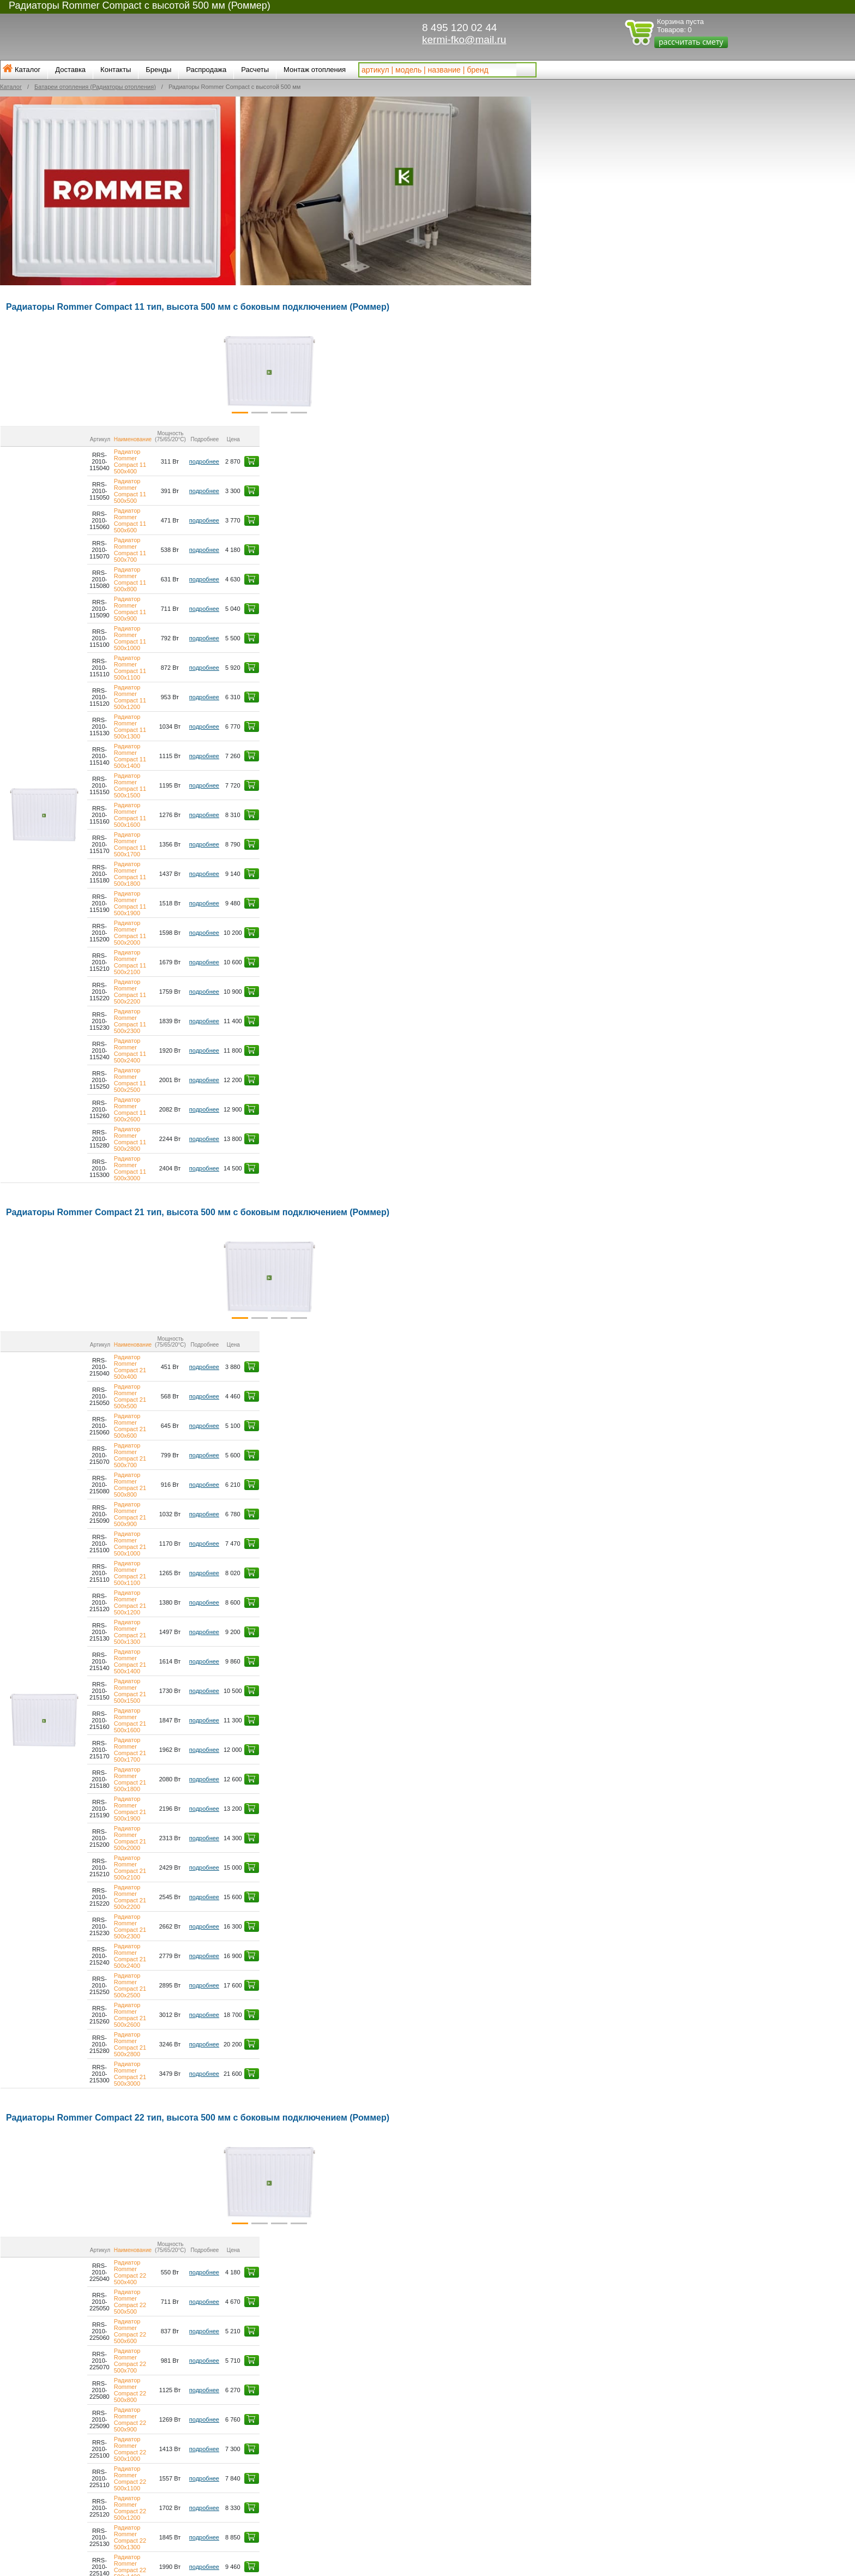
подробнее (453, 448)
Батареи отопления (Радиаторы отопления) (95, 86)
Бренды (158, 69)
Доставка (70, 69)
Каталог (27, 69)
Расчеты (255, 69)
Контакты (115, 69)
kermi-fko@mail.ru (464, 39)
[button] (43, 371)
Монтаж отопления (315, 69)
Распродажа (206, 69)
